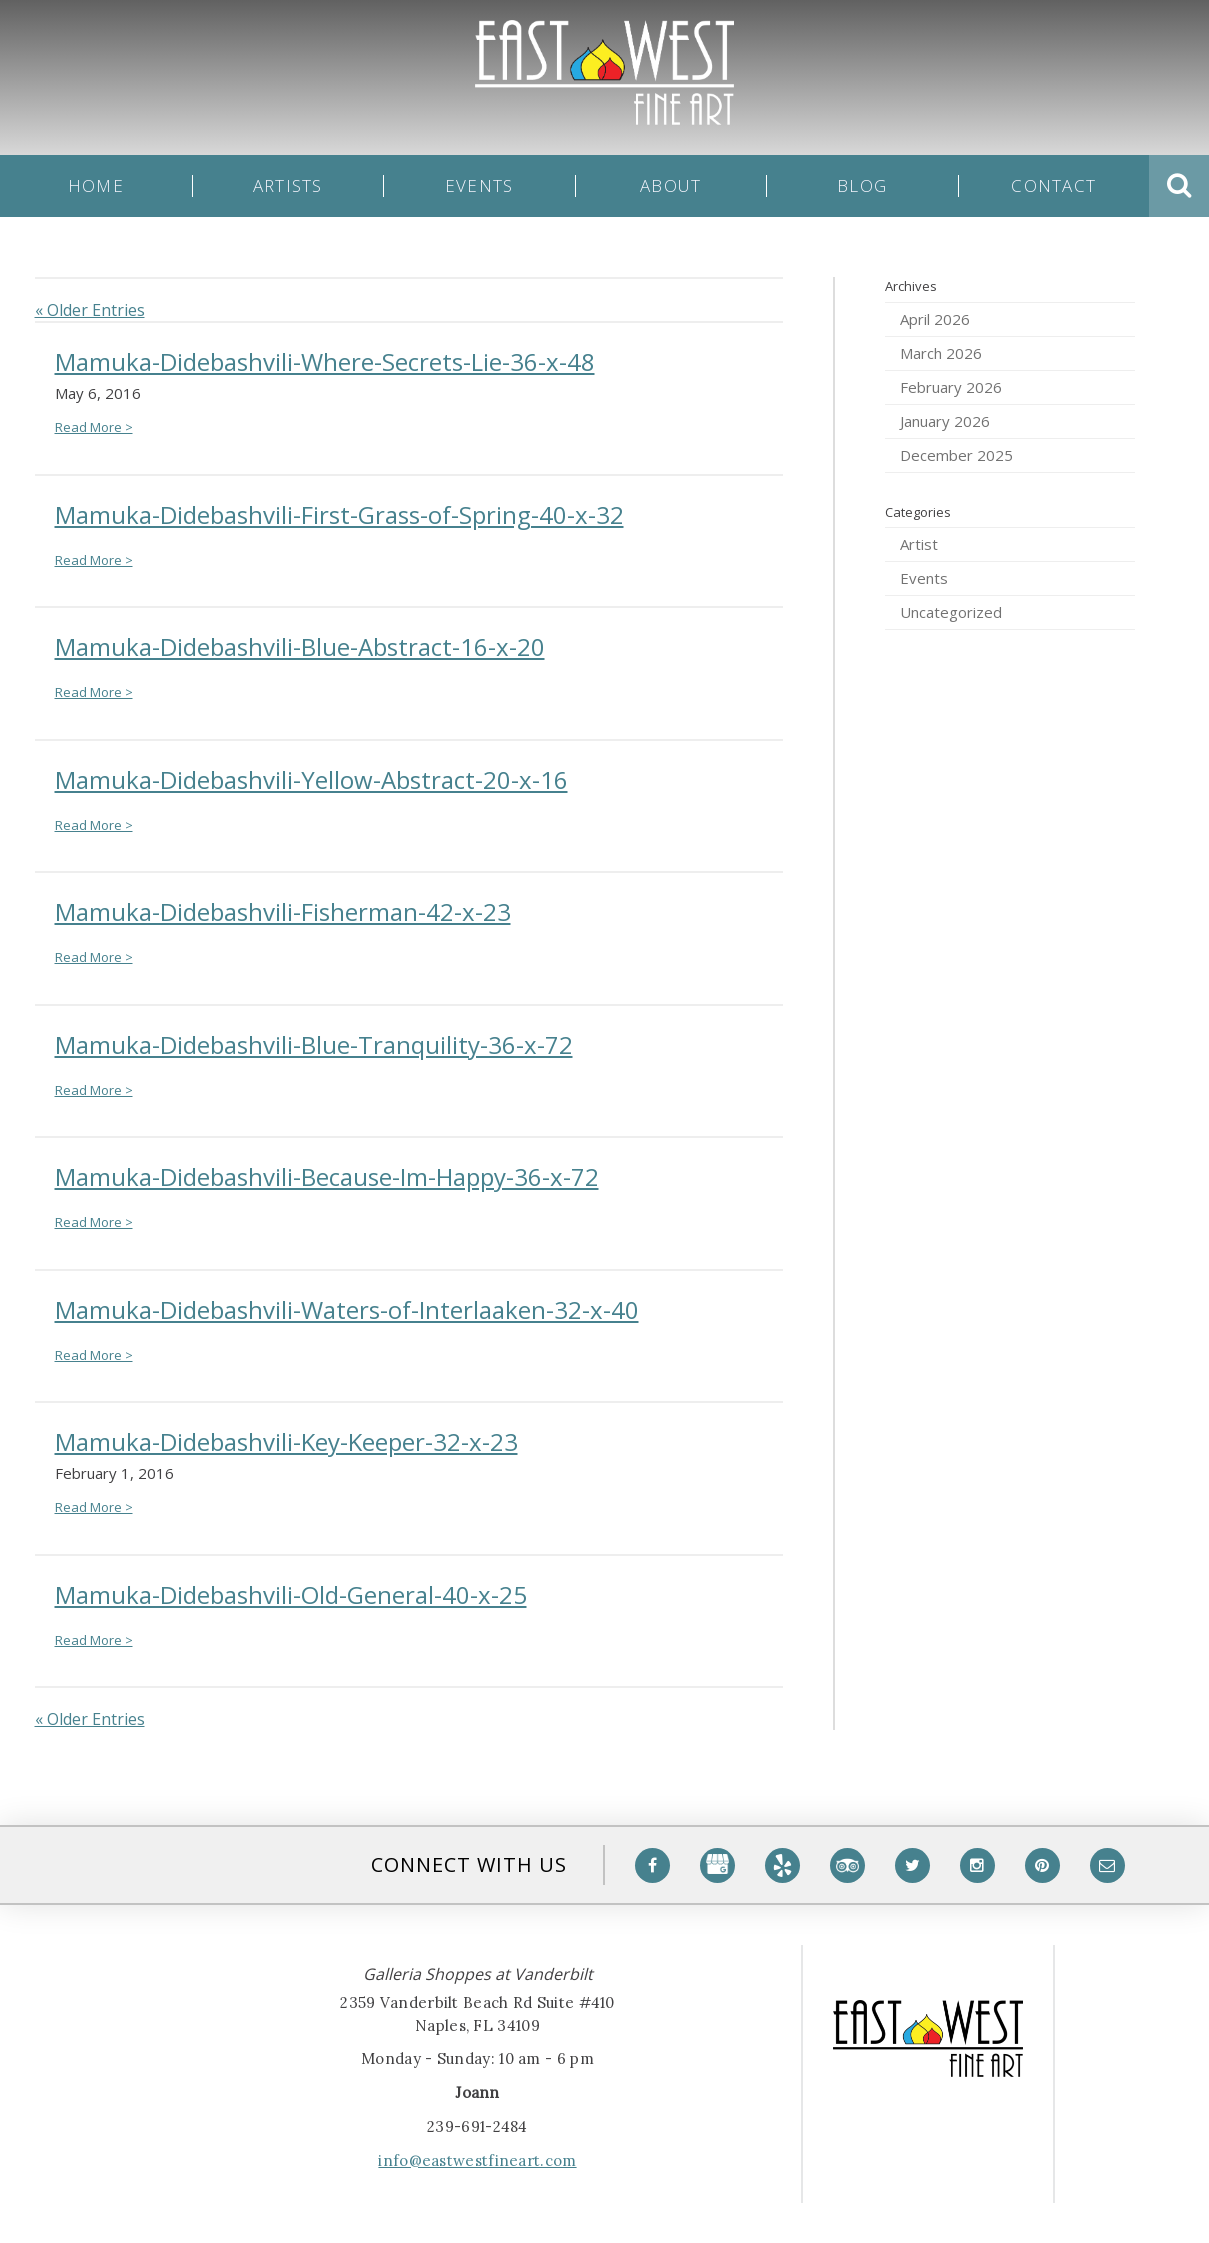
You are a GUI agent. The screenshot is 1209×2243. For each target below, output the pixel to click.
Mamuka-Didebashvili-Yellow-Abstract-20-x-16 (311, 779)
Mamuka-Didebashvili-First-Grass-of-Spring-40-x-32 (339, 514)
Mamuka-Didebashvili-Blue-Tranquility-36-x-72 (314, 1044)
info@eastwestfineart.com (477, 2160)
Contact (1053, 186)
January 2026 (945, 421)
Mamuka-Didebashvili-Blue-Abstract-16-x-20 (300, 646)
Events (479, 186)
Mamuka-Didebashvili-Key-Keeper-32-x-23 (286, 1441)
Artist (919, 544)
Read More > (94, 427)
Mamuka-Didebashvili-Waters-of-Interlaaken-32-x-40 (347, 1309)
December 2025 (956, 455)
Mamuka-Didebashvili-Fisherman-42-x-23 (283, 911)
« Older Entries (90, 310)
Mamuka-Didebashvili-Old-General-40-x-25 (291, 1594)
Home (96, 186)
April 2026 (935, 319)
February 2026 (951, 387)
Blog (862, 186)
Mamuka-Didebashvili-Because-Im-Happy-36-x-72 (327, 1176)
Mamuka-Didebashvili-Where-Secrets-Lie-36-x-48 (325, 361)
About (670, 186)
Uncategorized (951, 612)
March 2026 (941, 353)
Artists (288, 186)
